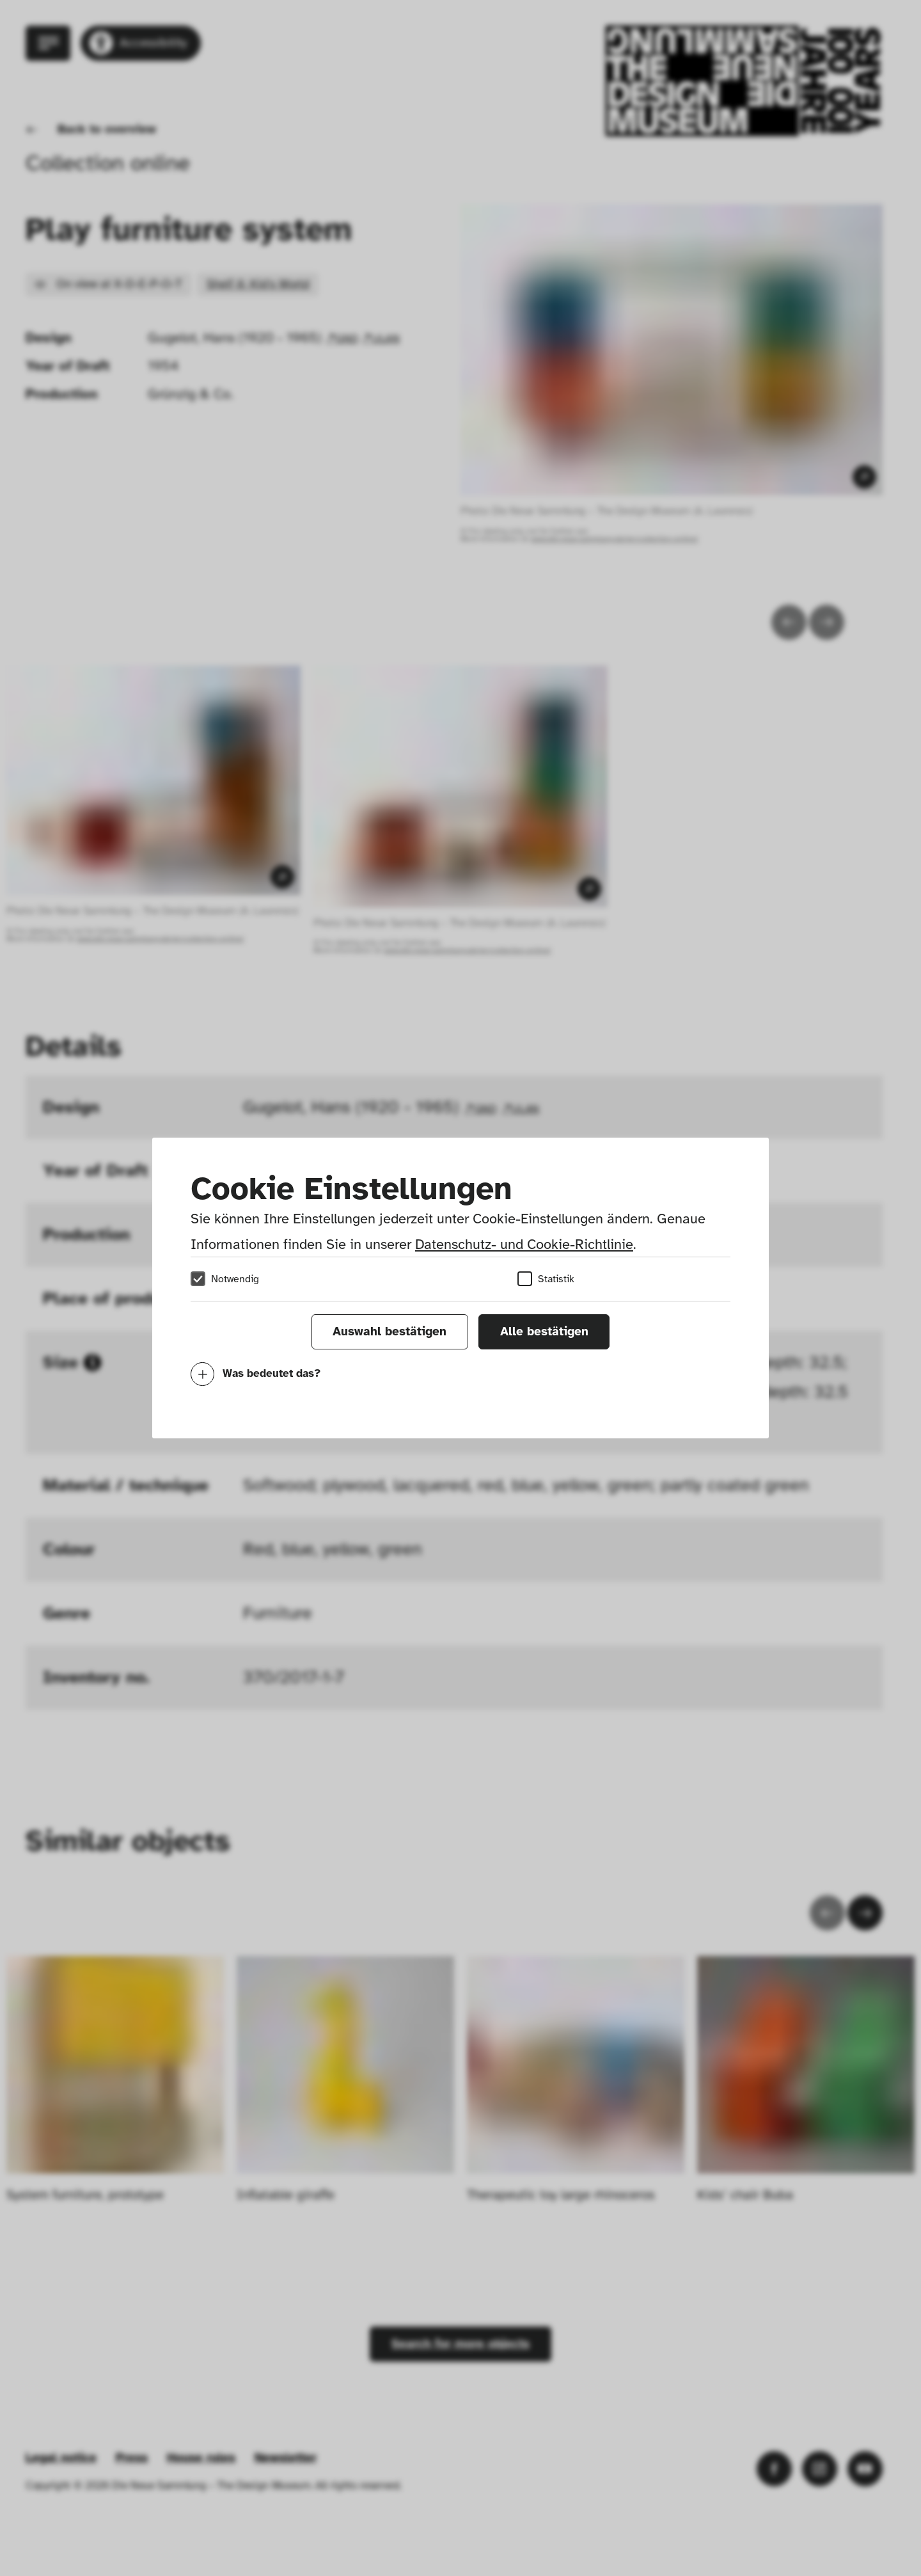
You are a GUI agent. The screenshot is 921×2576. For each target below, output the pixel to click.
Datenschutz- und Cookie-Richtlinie (524, 1244)
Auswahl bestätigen (389, 1331)
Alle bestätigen (544, 1331)
